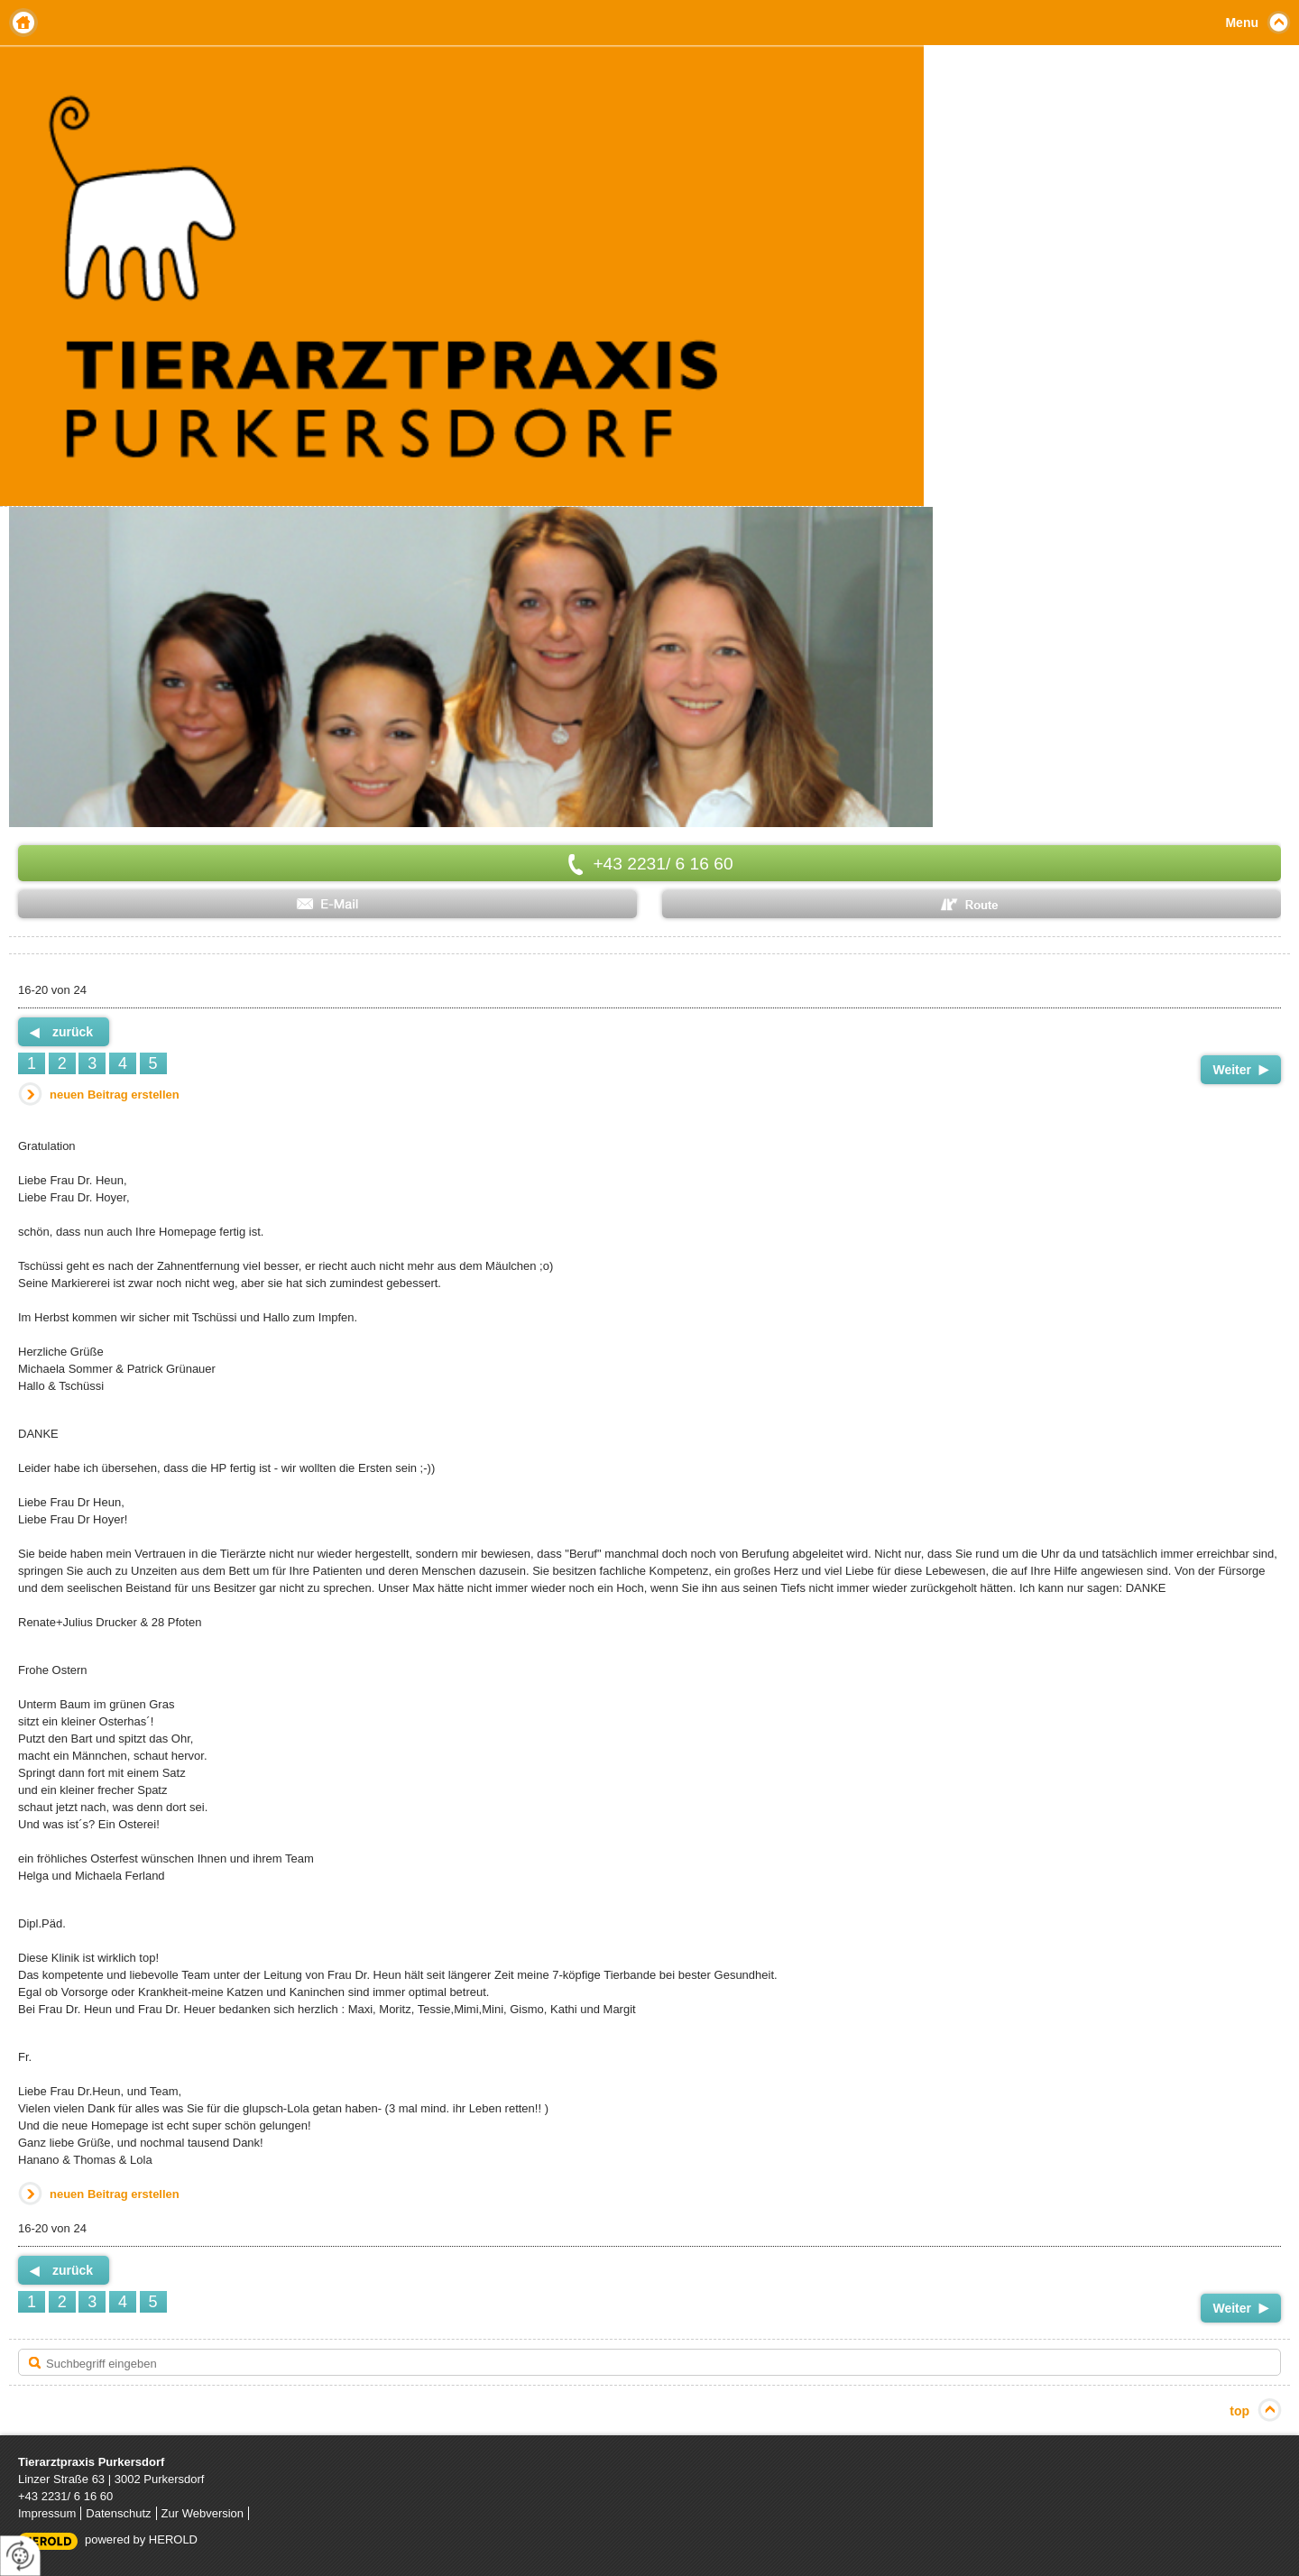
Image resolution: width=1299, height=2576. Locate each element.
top (1239, 2411)
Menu (1241, 22)
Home (23, 22)
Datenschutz (118, 2513)
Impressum (47, 2513)
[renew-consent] (20, 2555)
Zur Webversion (202, 2513)
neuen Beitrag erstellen (115, 1094)
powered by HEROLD (141, 2539)
